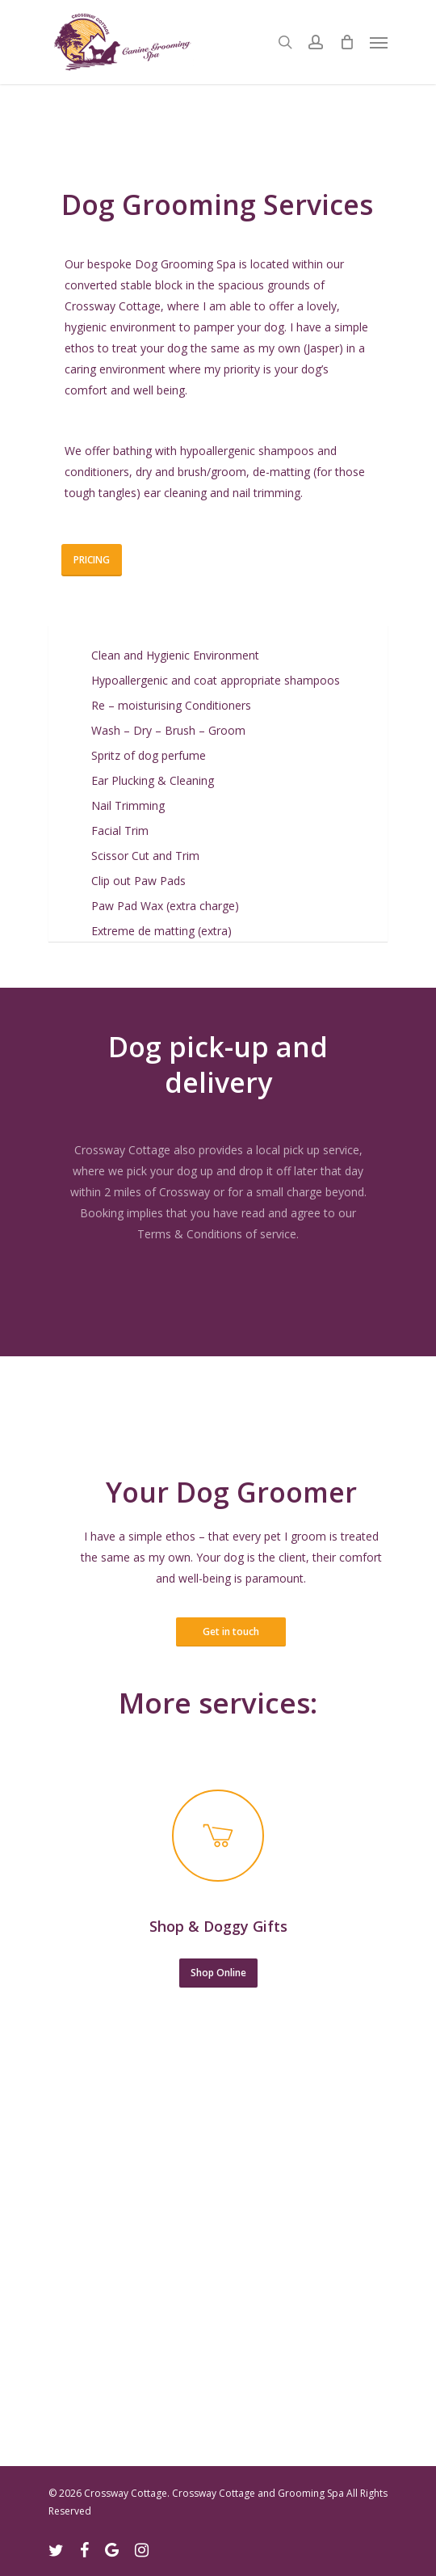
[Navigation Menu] (379, 42)
